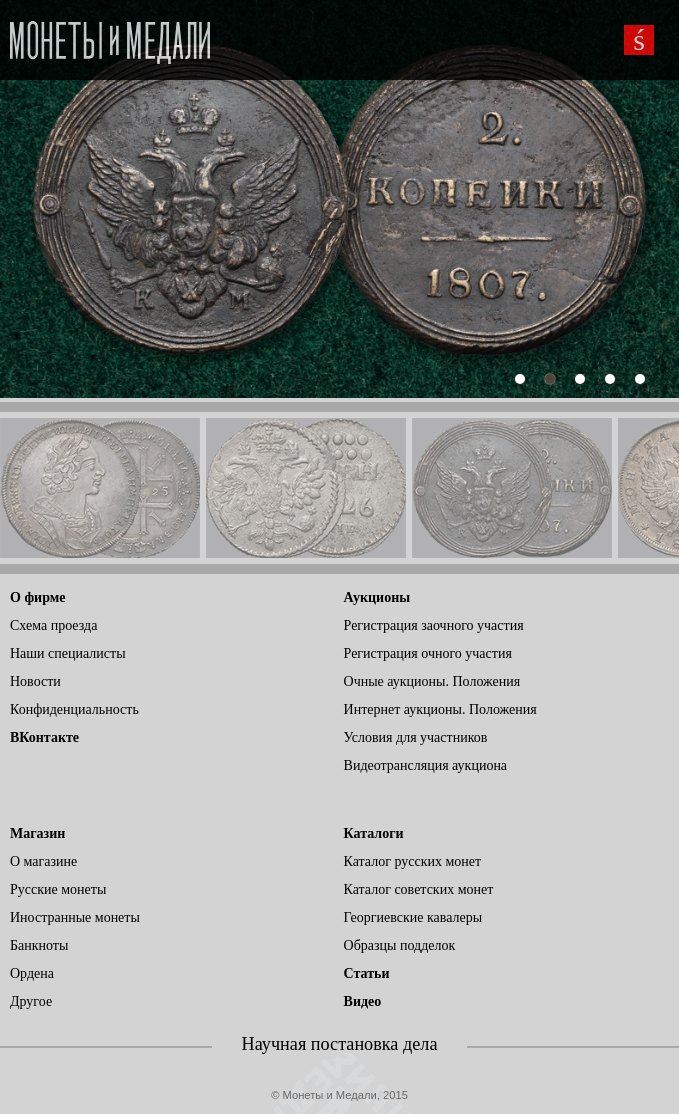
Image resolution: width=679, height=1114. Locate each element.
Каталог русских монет (413, 861)
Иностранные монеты (75, 917)
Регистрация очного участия (428, 653)
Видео (363, 1001)
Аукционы (377, 597)
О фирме (37, 597)
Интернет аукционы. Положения (440, 709)
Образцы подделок (400, 945)
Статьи (367, 973)
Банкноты (39, 945)
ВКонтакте (44, 737)
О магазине (43, 861)
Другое (31, 1001)
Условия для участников (416, 737)
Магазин (37, 833)
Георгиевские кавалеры (413, 917)
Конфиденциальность (74, 709)
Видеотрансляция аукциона (426, 765)
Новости (35, 681)
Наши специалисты (68, 653)
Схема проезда (53, 625)
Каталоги (374, 833)
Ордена (32, 973)
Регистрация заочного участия (434, 625)
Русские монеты (58, 889)
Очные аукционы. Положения (432, 681)
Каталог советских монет (419, 889)
